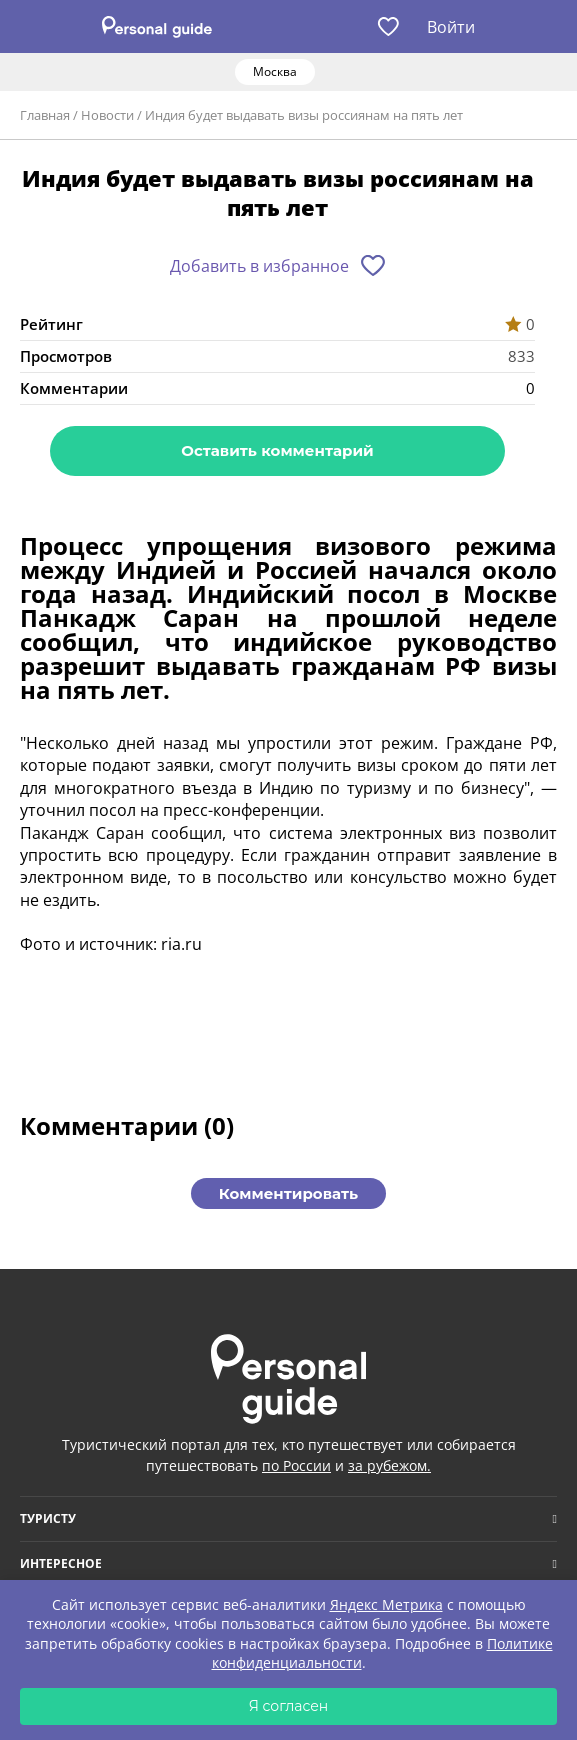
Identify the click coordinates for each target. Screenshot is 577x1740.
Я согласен (289, 1706)
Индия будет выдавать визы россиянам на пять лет (304, 115)
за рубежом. (389, 1465)
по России (296, 1465)
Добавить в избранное (259, 266)
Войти (451, 27)
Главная (45, 115)
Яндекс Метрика (386, 1604)
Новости (107, 115)
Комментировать (288, 1193)
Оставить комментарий (277, 450)
